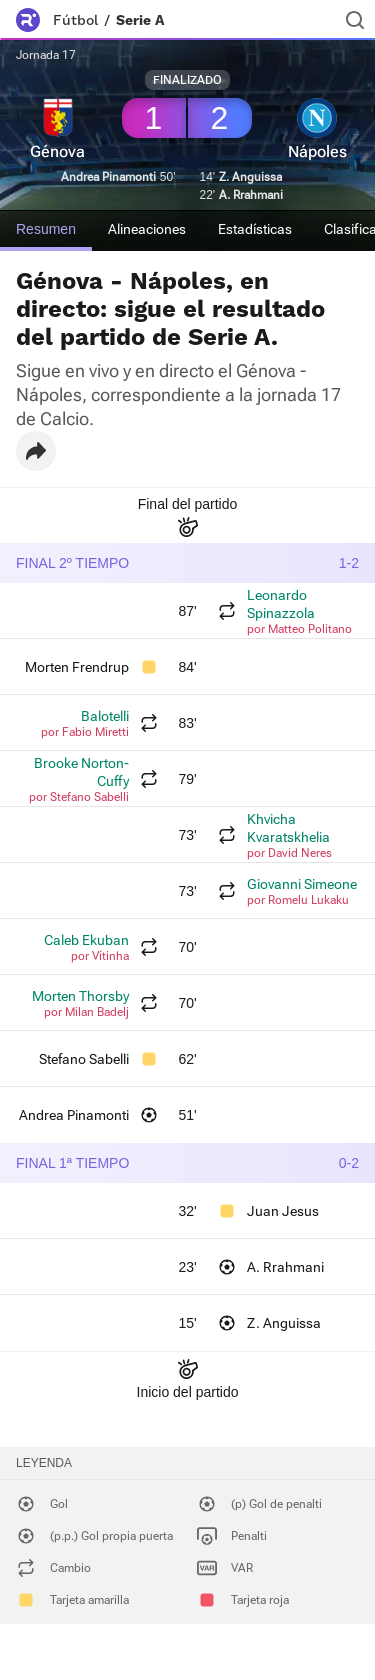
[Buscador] (355, 20)
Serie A (140, 20)
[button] (36, 451)
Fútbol (75, 20)
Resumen (46, 229)
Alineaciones (147, 229)
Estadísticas (255, 229)
